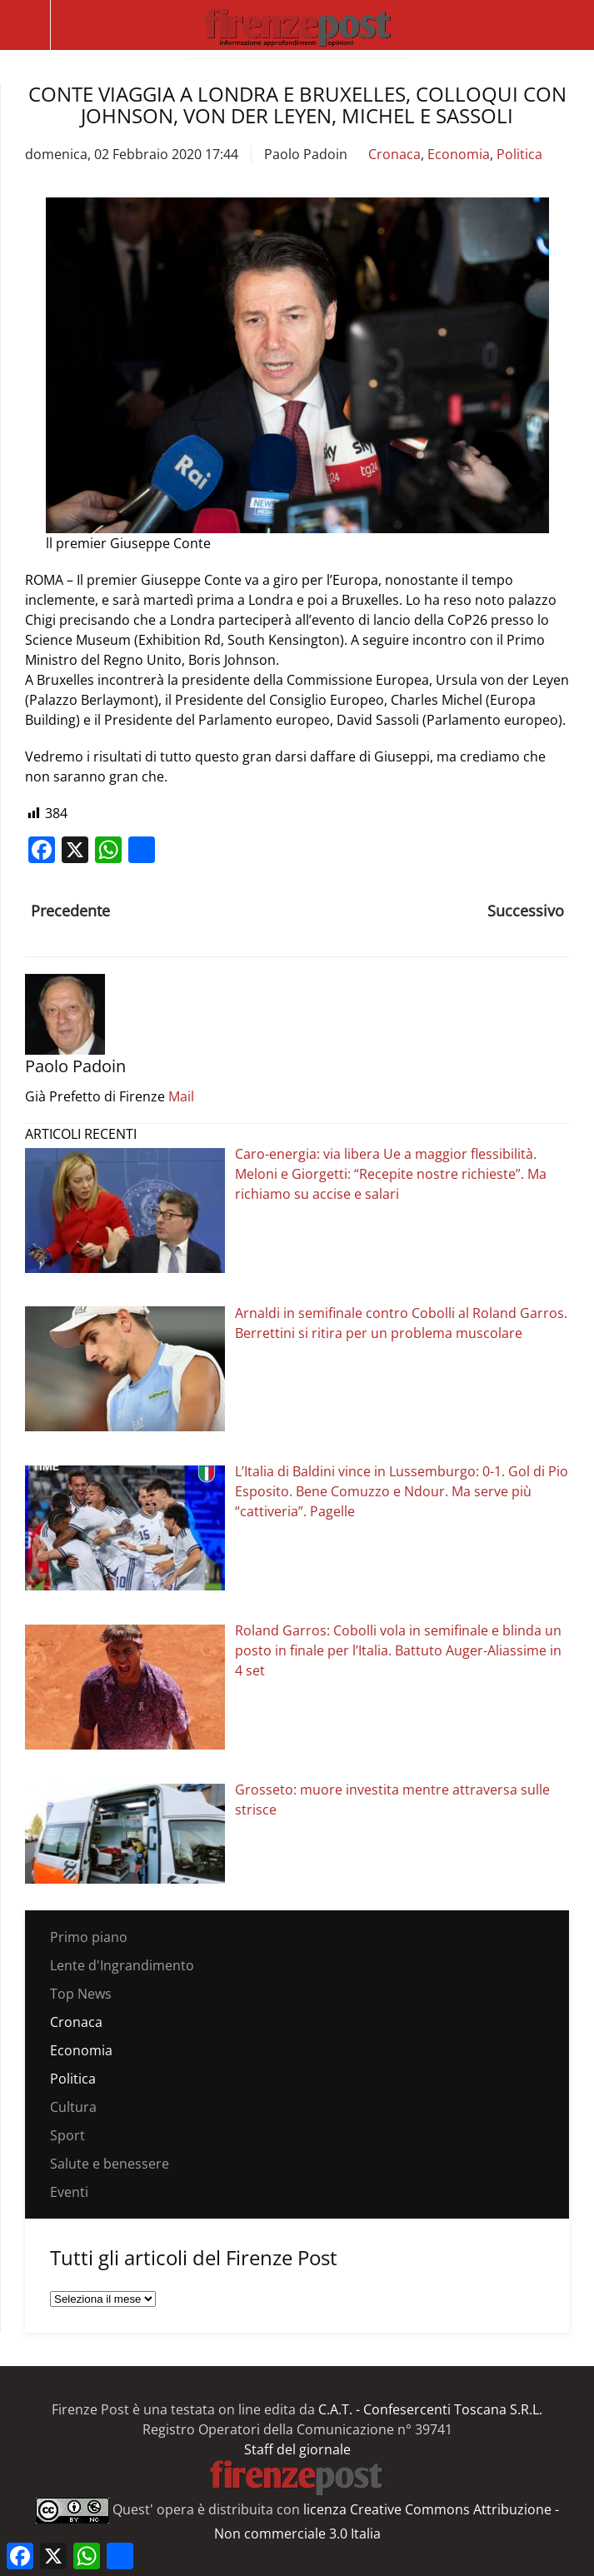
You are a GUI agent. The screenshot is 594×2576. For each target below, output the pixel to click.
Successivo (525, 911)
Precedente (70, 911)
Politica (519, 154)
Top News (81, 1993)
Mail (181, 1096)
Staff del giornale (297, 2449)
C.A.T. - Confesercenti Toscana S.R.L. (430, 2409)
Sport (67, 2135)
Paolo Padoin (305, 154)
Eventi (69, 2192)
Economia (458, 154)
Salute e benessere (109, 2163)
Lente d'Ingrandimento (122, 1965)
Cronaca (394, 154)
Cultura (73, 2107)
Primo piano (88, 1937)
